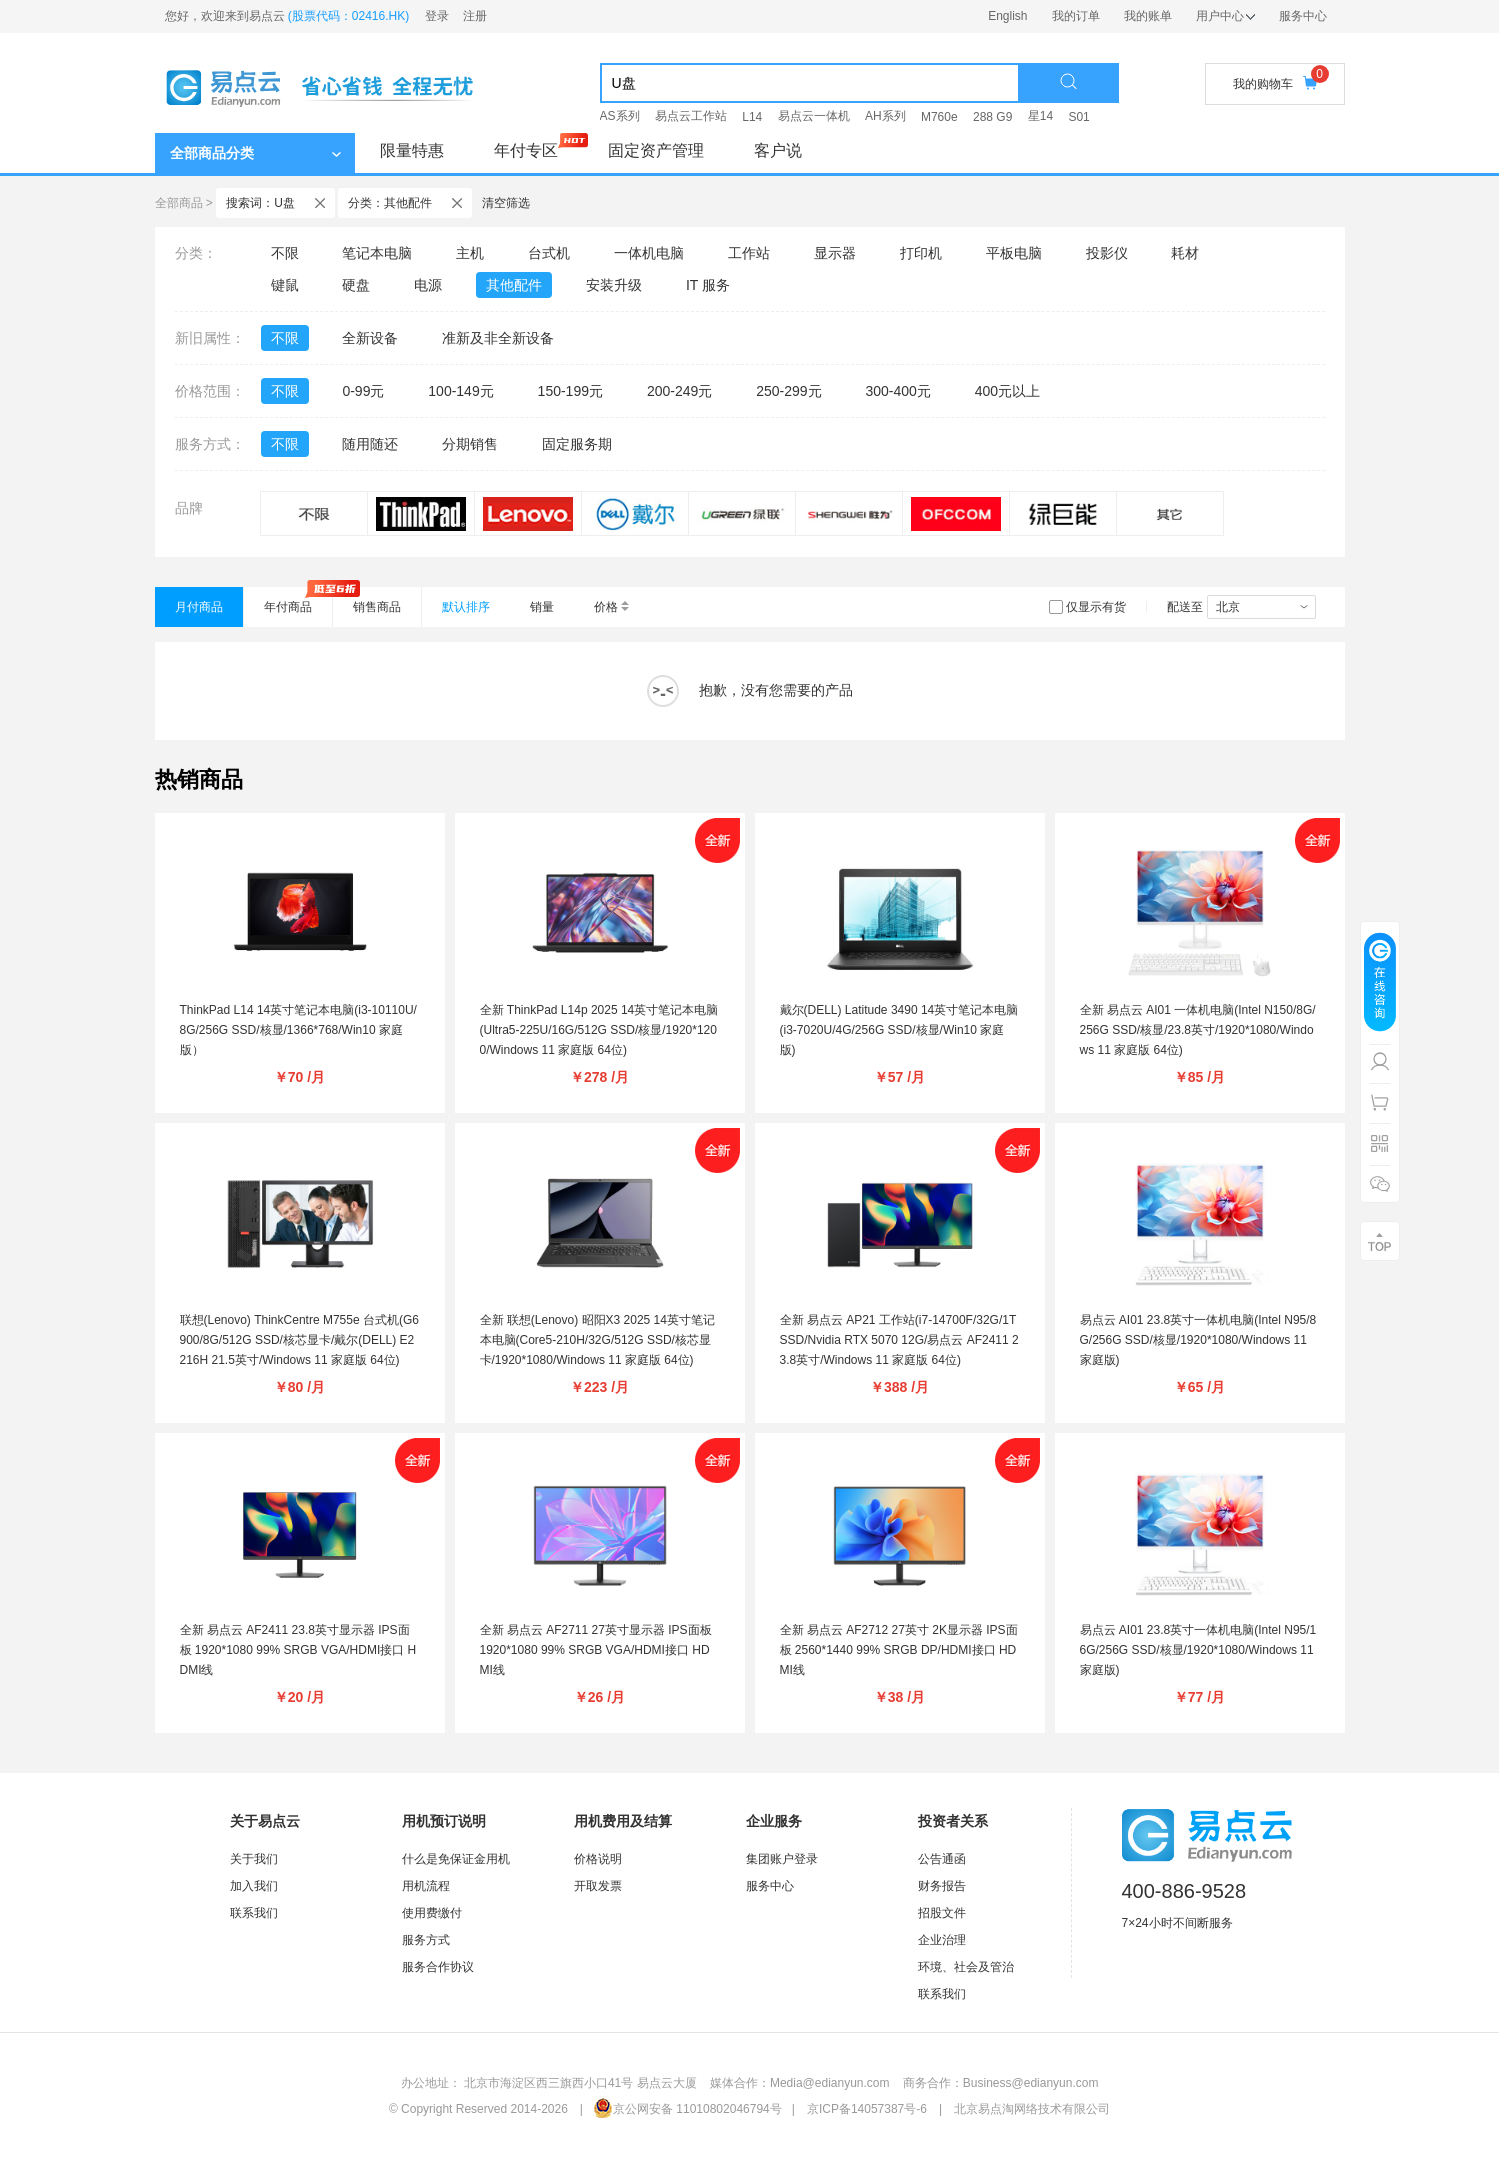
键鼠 (285, 285)
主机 (470, 253)
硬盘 (356, 285)
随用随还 (370, 444)
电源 (428, 285)
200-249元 (679, 391)
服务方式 (426, 1940)
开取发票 (598, 1886)
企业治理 (942, 1940)
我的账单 (1148, 16)
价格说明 (598, 1859)
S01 (1078, 117)
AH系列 (885, 116)
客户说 (778, 150)
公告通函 (942, 1859)
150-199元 (570, 391)
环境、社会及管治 (966, 1967)
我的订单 (1076, 16)
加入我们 (254, 1886)
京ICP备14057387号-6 (867, 2109)
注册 (475, 16)
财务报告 (942, 1886)
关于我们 (254, 1859)
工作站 (749, 253)
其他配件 (514, 285)
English (1007, 16)
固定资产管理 (656, 150)
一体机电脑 (649, 253)
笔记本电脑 (377, 253)
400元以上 (1007, 391)
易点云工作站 (691, 116)
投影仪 (1107, 253)
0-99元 (363, 391)
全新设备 (370, 338)
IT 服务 (708, 285)
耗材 (1185, 253)
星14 (1040, 116)
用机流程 (426, 1886)
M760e (939, 117)
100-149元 (460, 391)
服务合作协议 (438, 1967)
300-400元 (897, 391)
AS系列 (620, 116)
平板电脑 (1014, 253)
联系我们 (254, 1913)
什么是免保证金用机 (456, 1859)
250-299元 (788, 391)
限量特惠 (412, 150)
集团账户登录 (782, 1859)
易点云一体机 (814, 116)
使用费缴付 (432, 1913)
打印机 (921, 253)
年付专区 (526, 150)
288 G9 (992, 117)
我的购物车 (1275, 83)
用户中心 (1225, 16)
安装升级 (614, 285)
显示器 (835, 253)
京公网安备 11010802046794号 (687, 2109)
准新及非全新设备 (498, 338)
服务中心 (1303, 16)
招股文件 (942, 1913)
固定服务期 (577, 444)
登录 (437, 16)
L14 (752, 117)
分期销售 (470, 444)
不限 (285, 253)
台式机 (549, 253)
